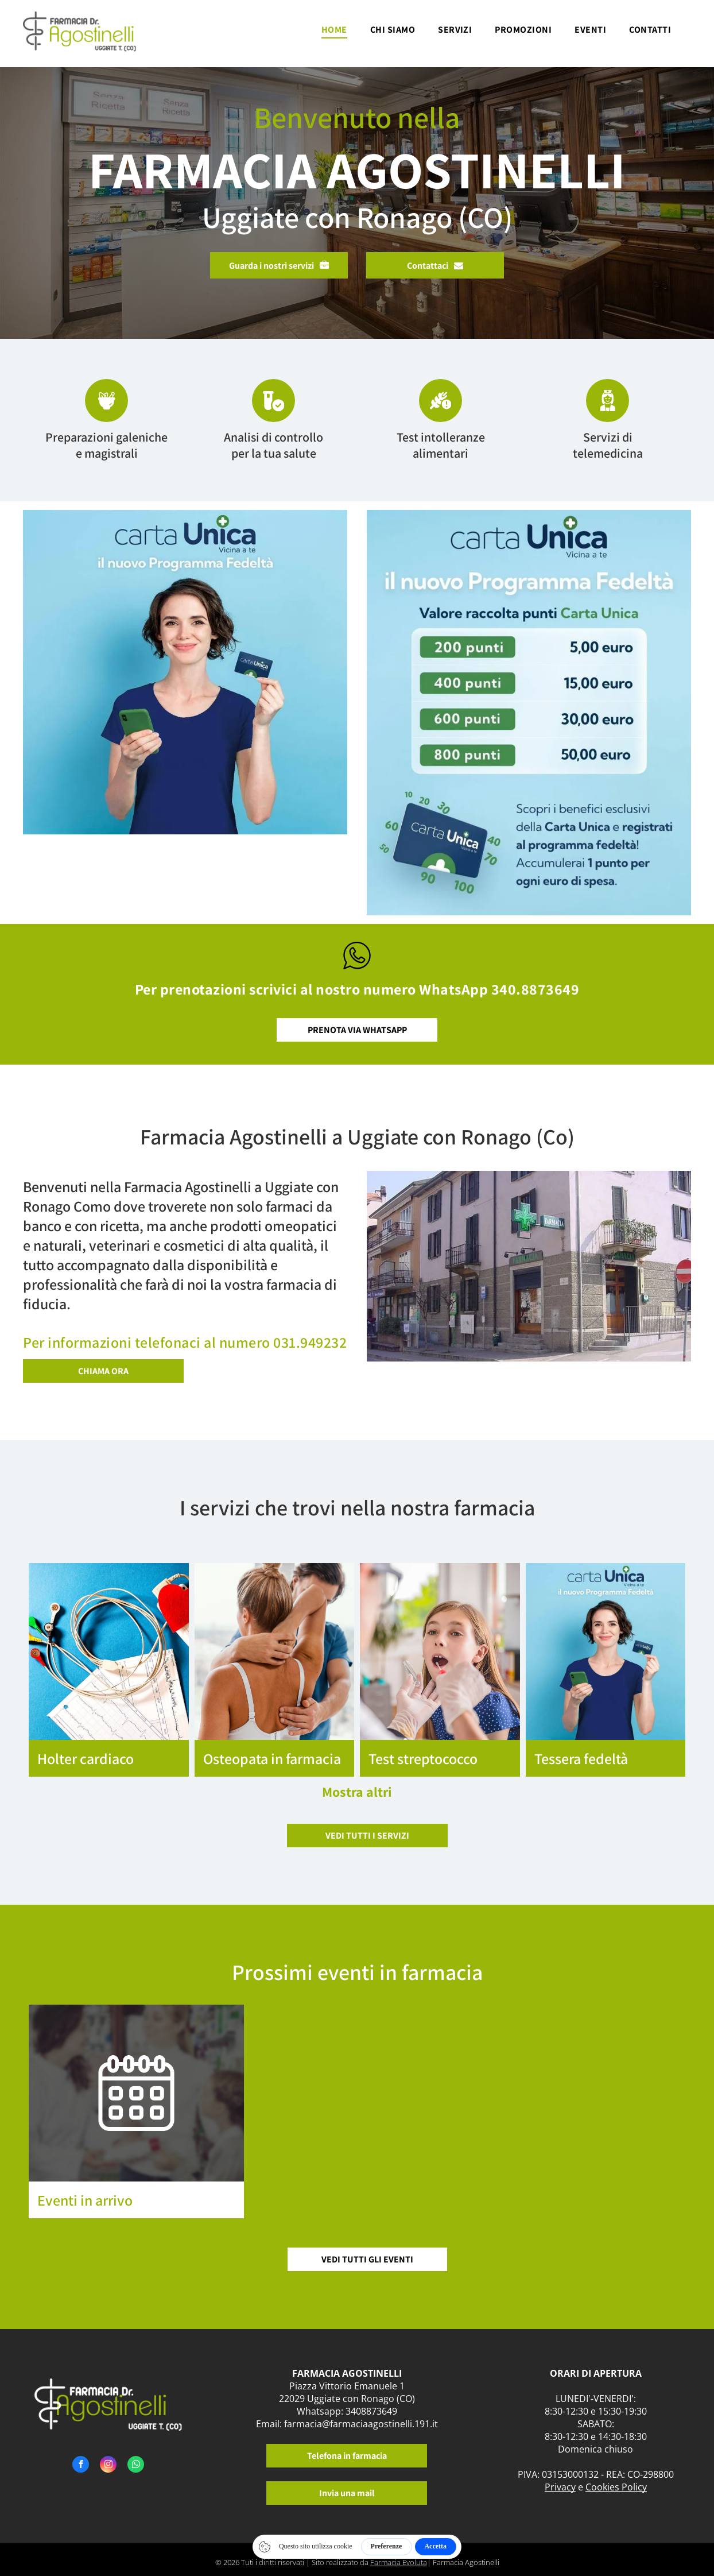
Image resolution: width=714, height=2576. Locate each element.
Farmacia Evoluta (398, 2562)
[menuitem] (334, 33)
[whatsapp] (135, 2466)
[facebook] (80, 2466)
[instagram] (108, 2466)
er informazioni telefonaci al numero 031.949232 (189, 1342)
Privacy (560, 2487)
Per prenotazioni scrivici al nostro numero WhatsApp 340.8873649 (357, 989)
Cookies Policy (616, 2487)
